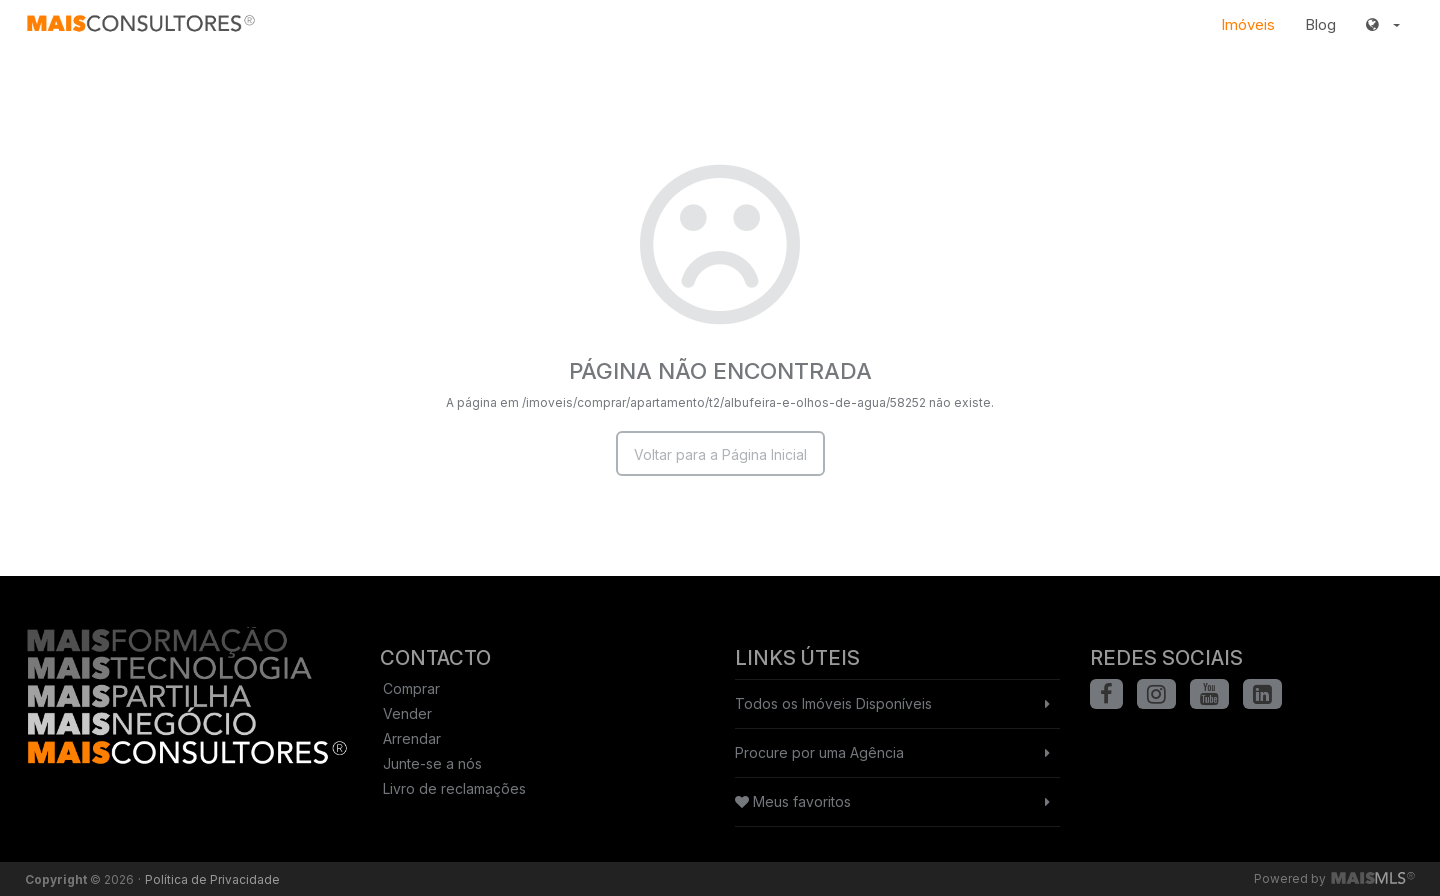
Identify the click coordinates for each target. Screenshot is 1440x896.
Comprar (411, 688)
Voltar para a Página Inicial (720, 454)
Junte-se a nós (432, 763)
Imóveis (1248, 24)
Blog (1320, 24)
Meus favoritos (793, 801)
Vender (407, 713)
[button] (1383, 25)
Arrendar (412, 738)
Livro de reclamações (454, 788)
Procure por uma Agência (819, 752)
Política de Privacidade (212, 879)
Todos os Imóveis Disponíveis (833, 703)
